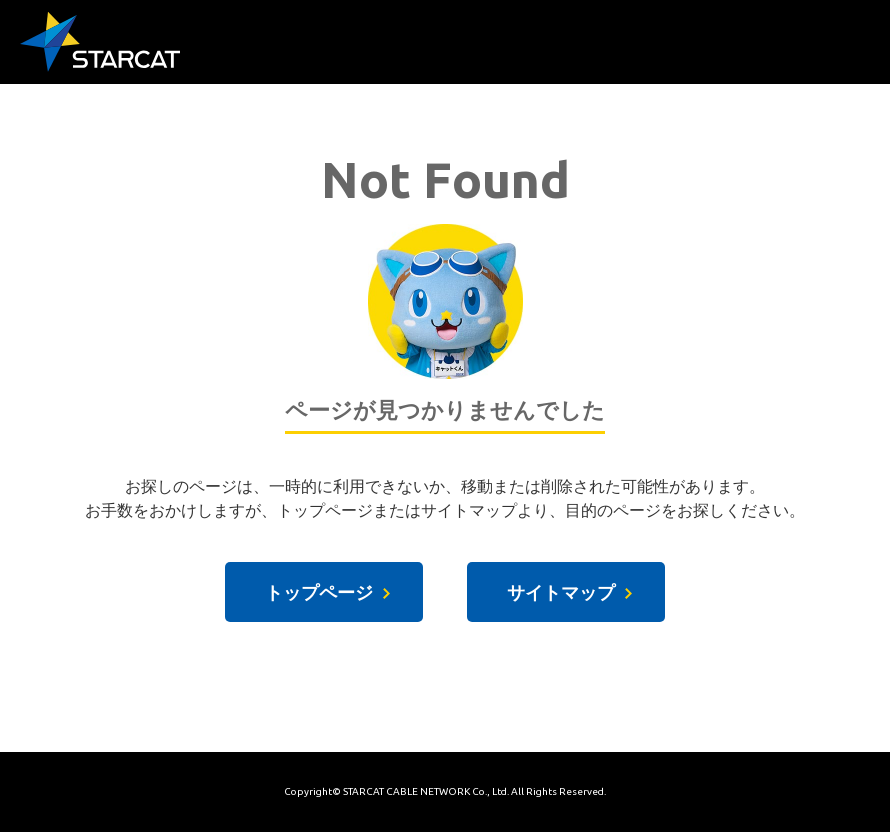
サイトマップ (561, 592)
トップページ (319, 592)
